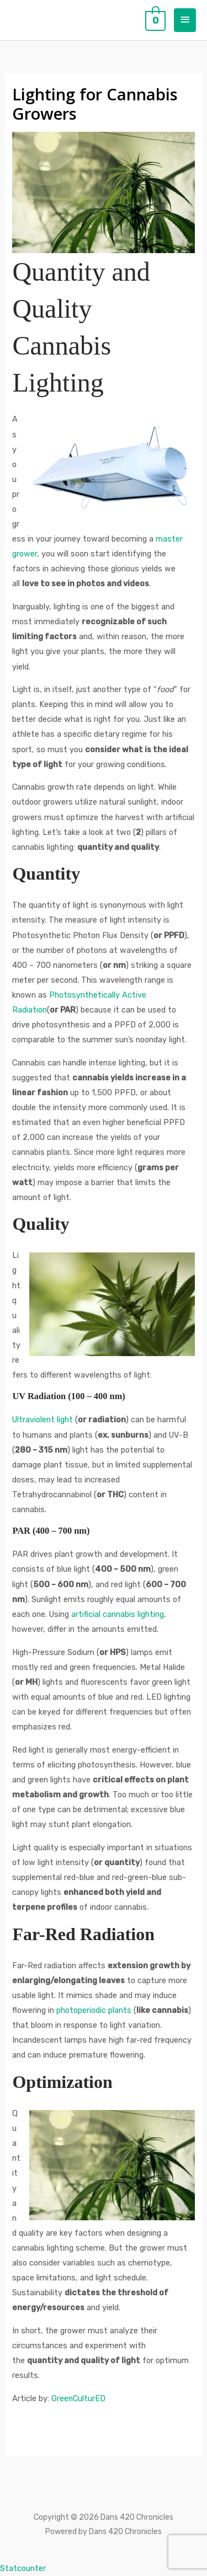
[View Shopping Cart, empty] (154, 20)
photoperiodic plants (93, 2010)
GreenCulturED (78, 2398)
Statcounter (23, 2568)
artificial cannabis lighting (117, 1614)
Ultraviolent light (42, 1419)
